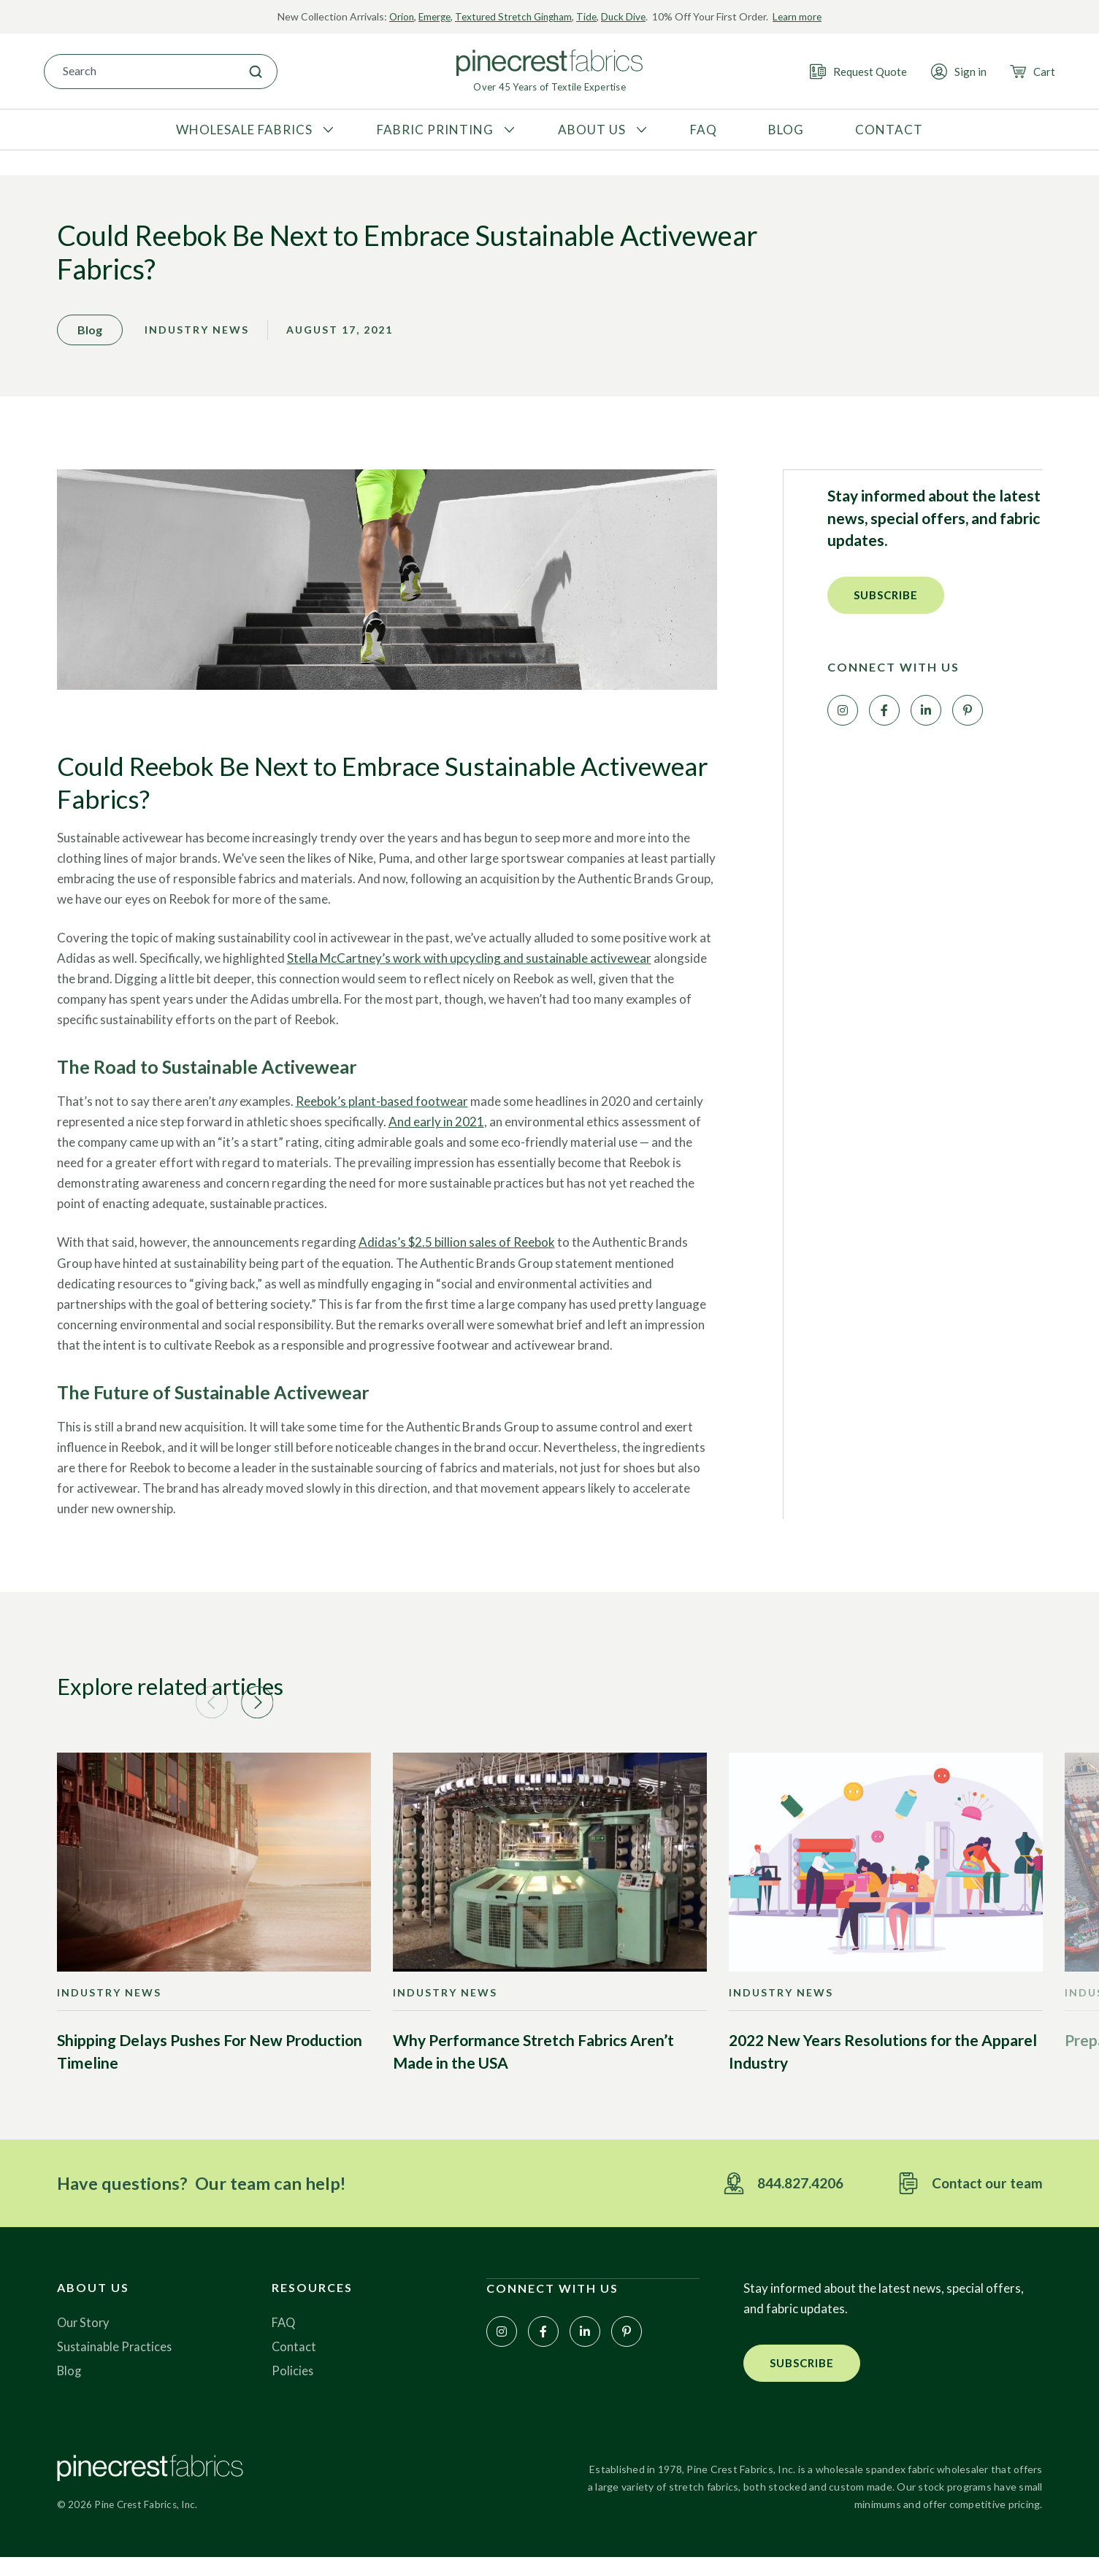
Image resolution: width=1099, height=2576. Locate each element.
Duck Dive (628, 16)
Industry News (197, 342)
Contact (294, 2364)
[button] (885, 607)
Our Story (84, 2340)
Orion (395, 16)
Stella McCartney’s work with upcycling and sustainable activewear (469, 970)
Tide (590, 16)
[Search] (255, 71)
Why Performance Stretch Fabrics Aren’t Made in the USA (533, 2068)
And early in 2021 (436, 1134)
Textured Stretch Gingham (513, 16)
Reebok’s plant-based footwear (382, 1113)
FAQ (284, 2340)
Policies (293, 2388)
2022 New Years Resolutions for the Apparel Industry (883, 2068)
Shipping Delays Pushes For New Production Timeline (209, 2068)
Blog (70, 2388)
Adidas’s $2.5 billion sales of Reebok (457, 1254)
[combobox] (139, 71)
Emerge (430, 16)
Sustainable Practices (115, 2364)
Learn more (804, 16)
